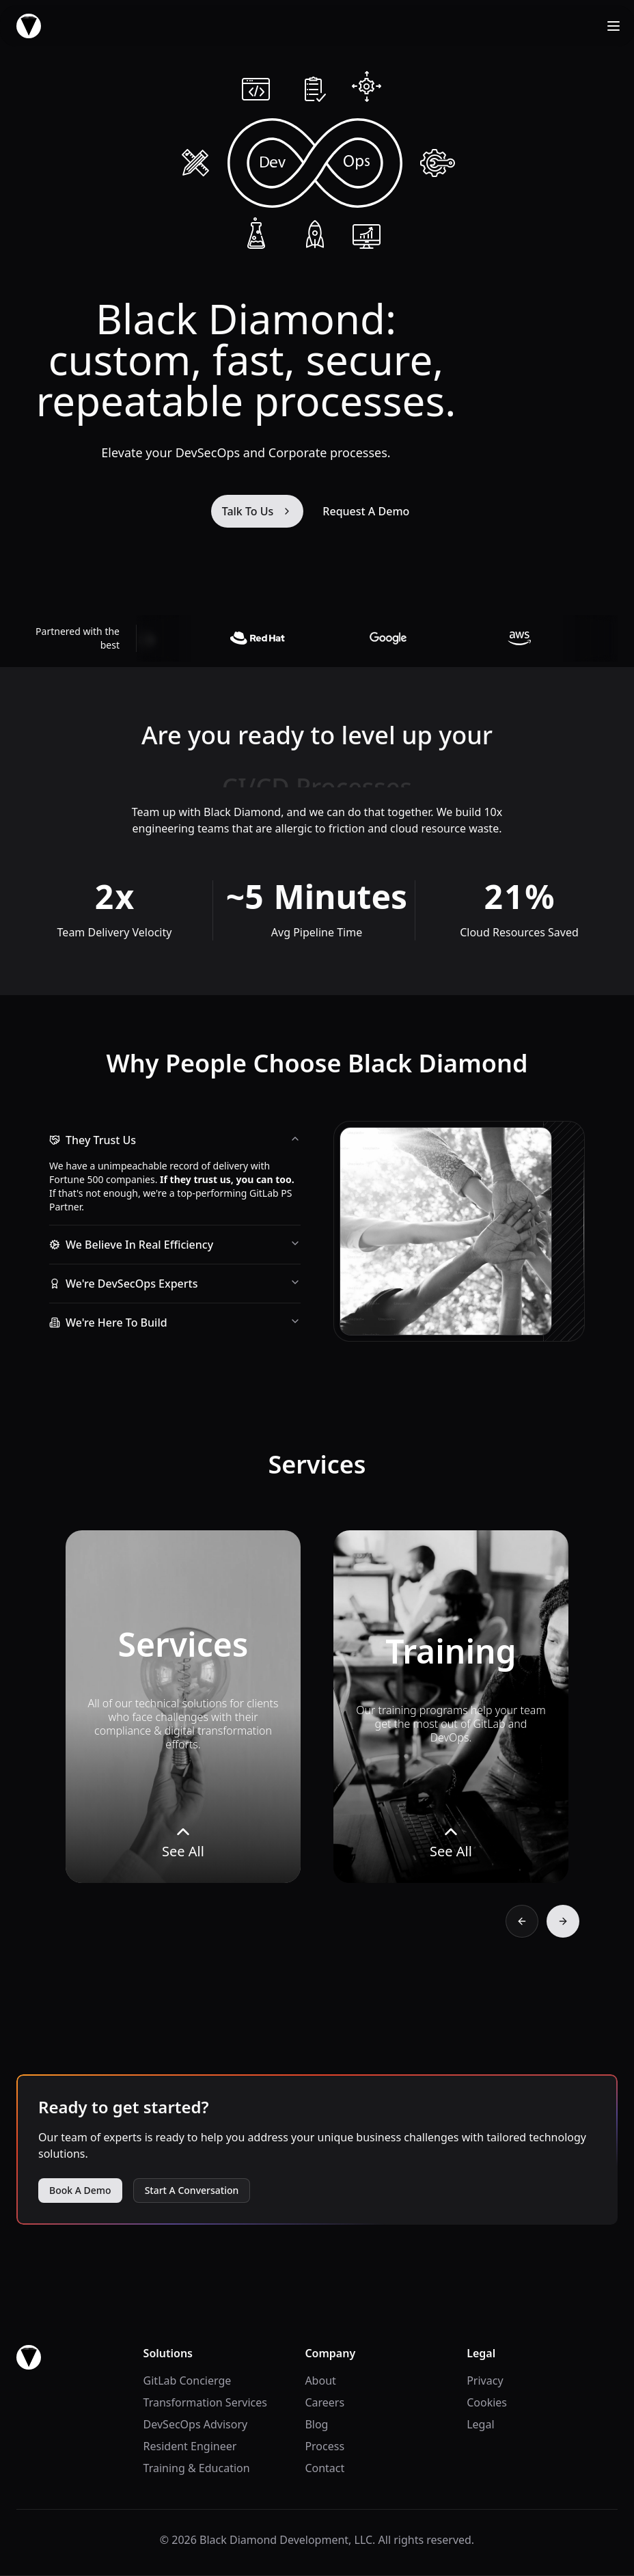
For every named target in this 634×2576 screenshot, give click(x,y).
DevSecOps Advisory (195, 2424)
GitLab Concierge (187, 2380)
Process (324, 2446)
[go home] (28, 2357)
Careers (324, 2402)
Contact (324, 2468)
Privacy (485, 2380)
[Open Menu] (613, 26)
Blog (316, 2424)
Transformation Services (205, 2402)
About (320, 2380)
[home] (28, 26)
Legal (480, 2424)
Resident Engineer (190, 2446)
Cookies (487, 2402)
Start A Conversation (192, 2190)
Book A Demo (80, 2190)
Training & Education (196, 2468)
